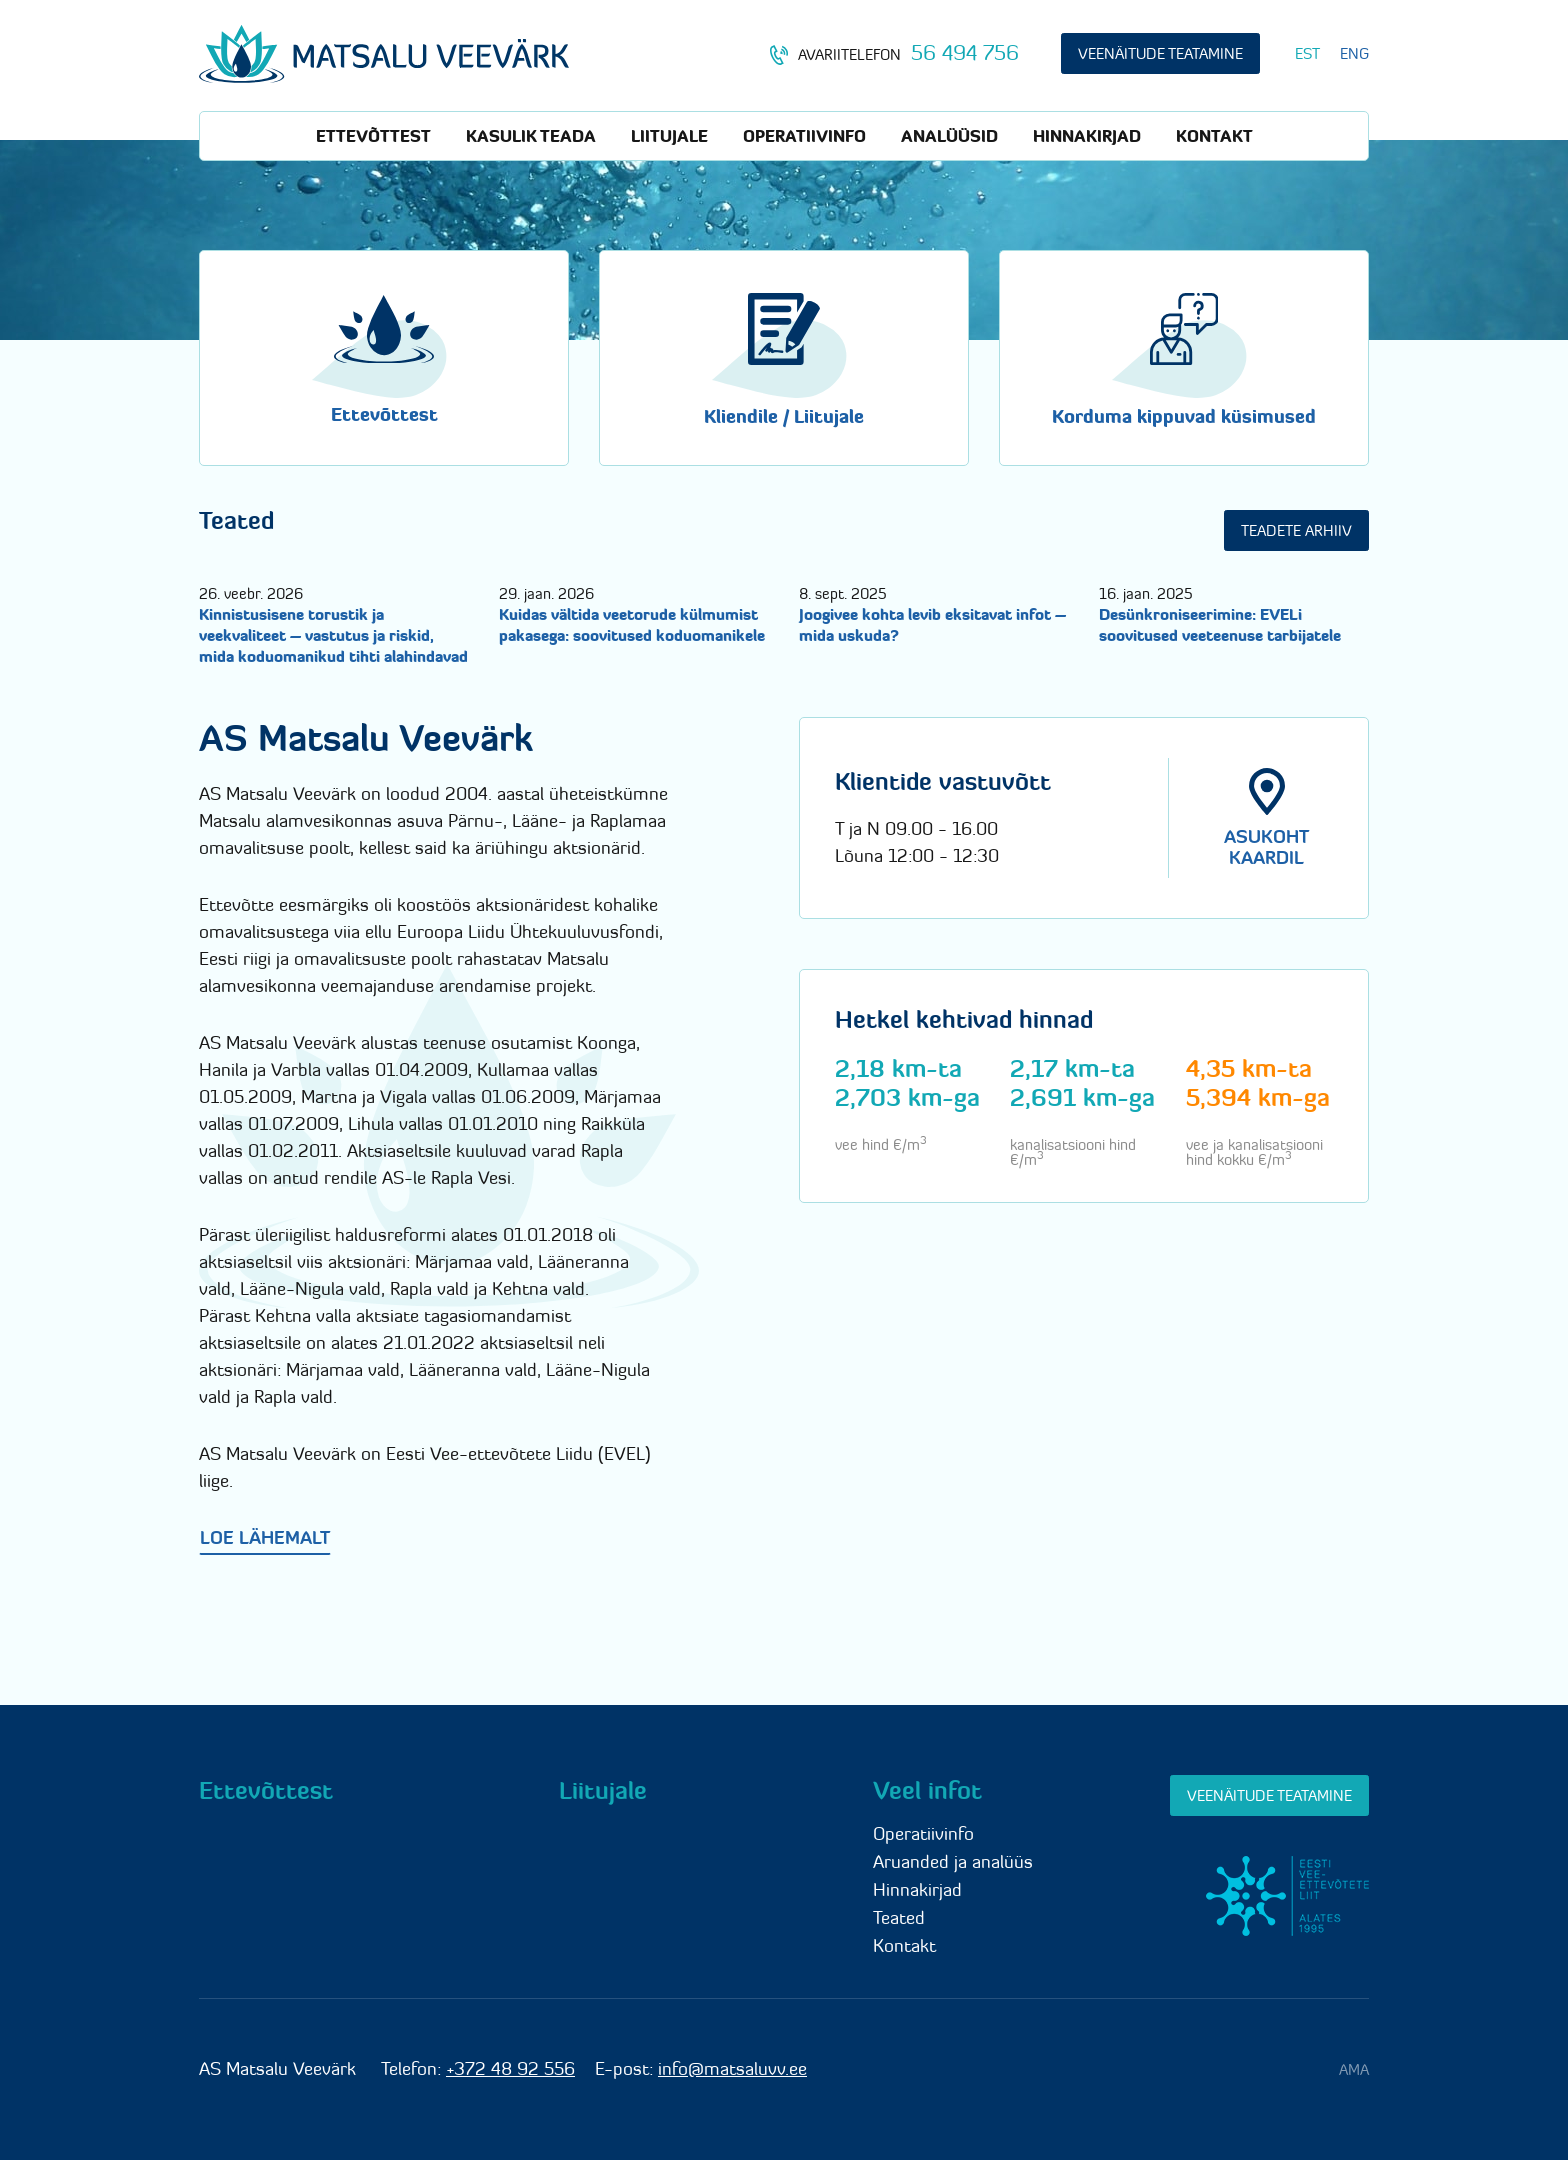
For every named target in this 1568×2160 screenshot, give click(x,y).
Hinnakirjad (1087, 136)
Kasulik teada (531, 136)
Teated (899, 1917)
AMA (1354, 2069)
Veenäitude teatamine (1160, 53)
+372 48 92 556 (510, 2068)
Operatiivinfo (804, 136)
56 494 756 (965, 53)
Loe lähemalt (265, 1537)
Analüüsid (949, 136)
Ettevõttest (373, 136)
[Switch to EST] (1307, 53)
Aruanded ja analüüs (953, 1861)
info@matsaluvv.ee (732, 2068)
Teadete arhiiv (1296, 530)
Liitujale (669, 136)
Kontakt (1214, 136)
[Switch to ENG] (1354, 53)
